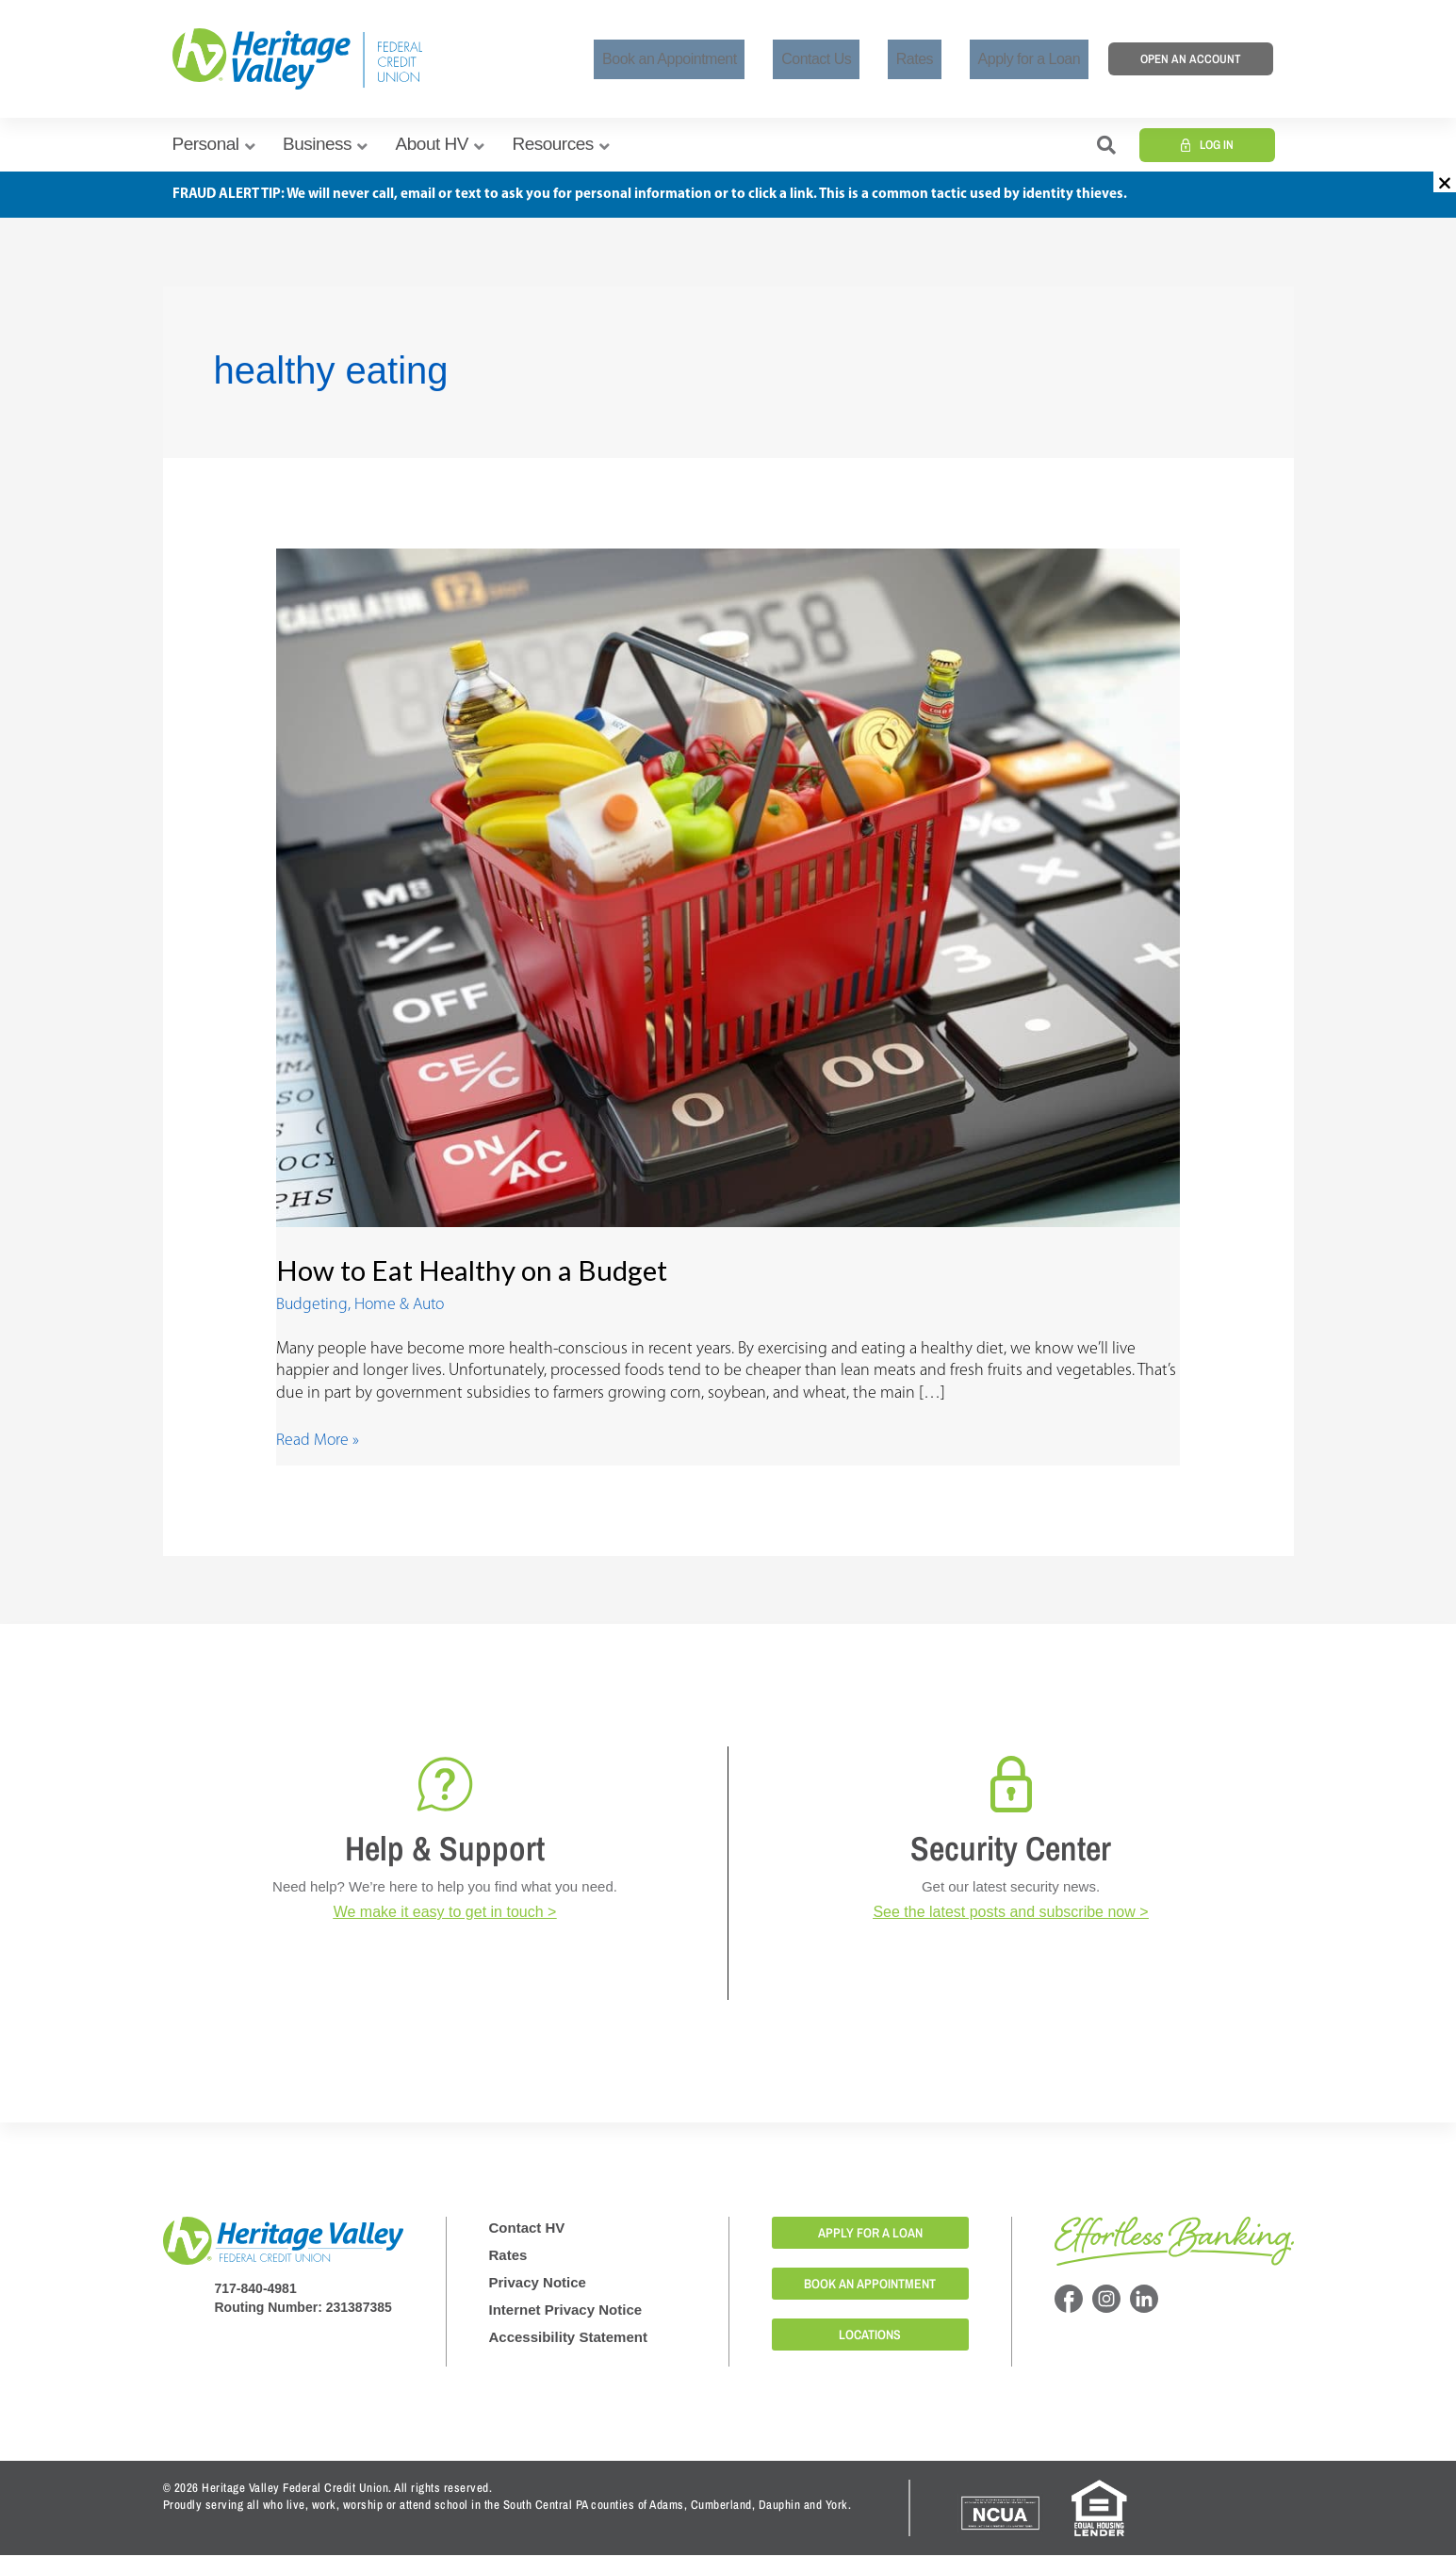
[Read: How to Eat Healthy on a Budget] (728, 887)
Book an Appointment (727, 59)
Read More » (318, 1440)
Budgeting (313, 1305)
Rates (939, 59)
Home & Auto (403, 1305)
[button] (1444, 182)
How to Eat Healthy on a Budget (474, 1269)
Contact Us (857, 59)
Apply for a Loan (1037, 59)
